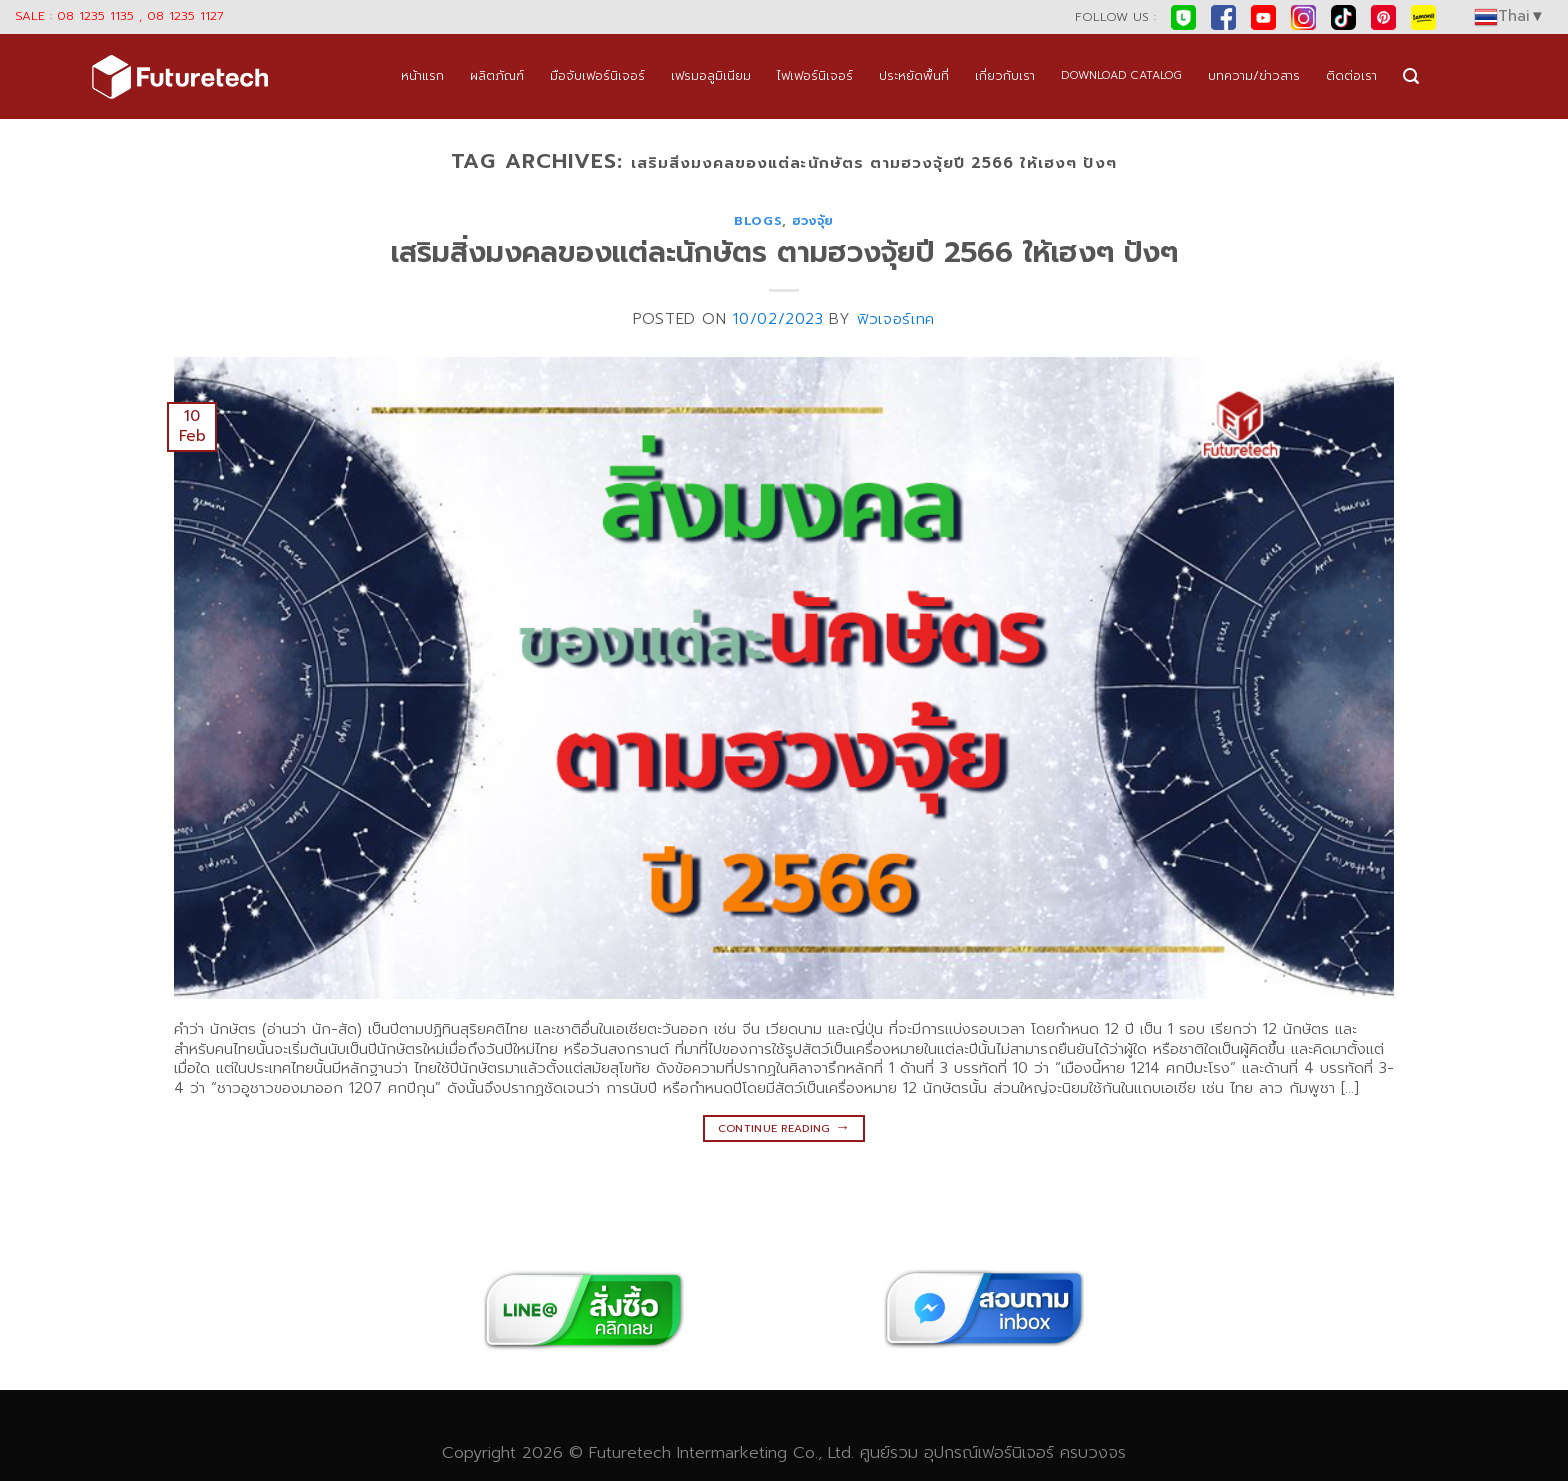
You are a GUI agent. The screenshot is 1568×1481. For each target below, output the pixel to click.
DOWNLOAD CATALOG (1121, 75)
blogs (758, 220)
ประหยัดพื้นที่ (914, 75)
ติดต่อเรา (1351, 75)
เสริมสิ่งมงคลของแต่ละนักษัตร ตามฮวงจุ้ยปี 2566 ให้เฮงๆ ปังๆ (784, 252)
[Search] (1411, 76)
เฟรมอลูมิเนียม (711, 75)
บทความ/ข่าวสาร (1254, 75)
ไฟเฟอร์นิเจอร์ (815, 75)
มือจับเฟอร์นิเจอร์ (597, 75)
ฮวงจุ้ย (813, 220)
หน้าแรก (422, 75)
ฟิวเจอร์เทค (896, 319)
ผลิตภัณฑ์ (497, 75)
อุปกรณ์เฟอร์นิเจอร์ (989, 1452)
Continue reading (784, 1127)
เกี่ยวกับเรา (1005, 75)
